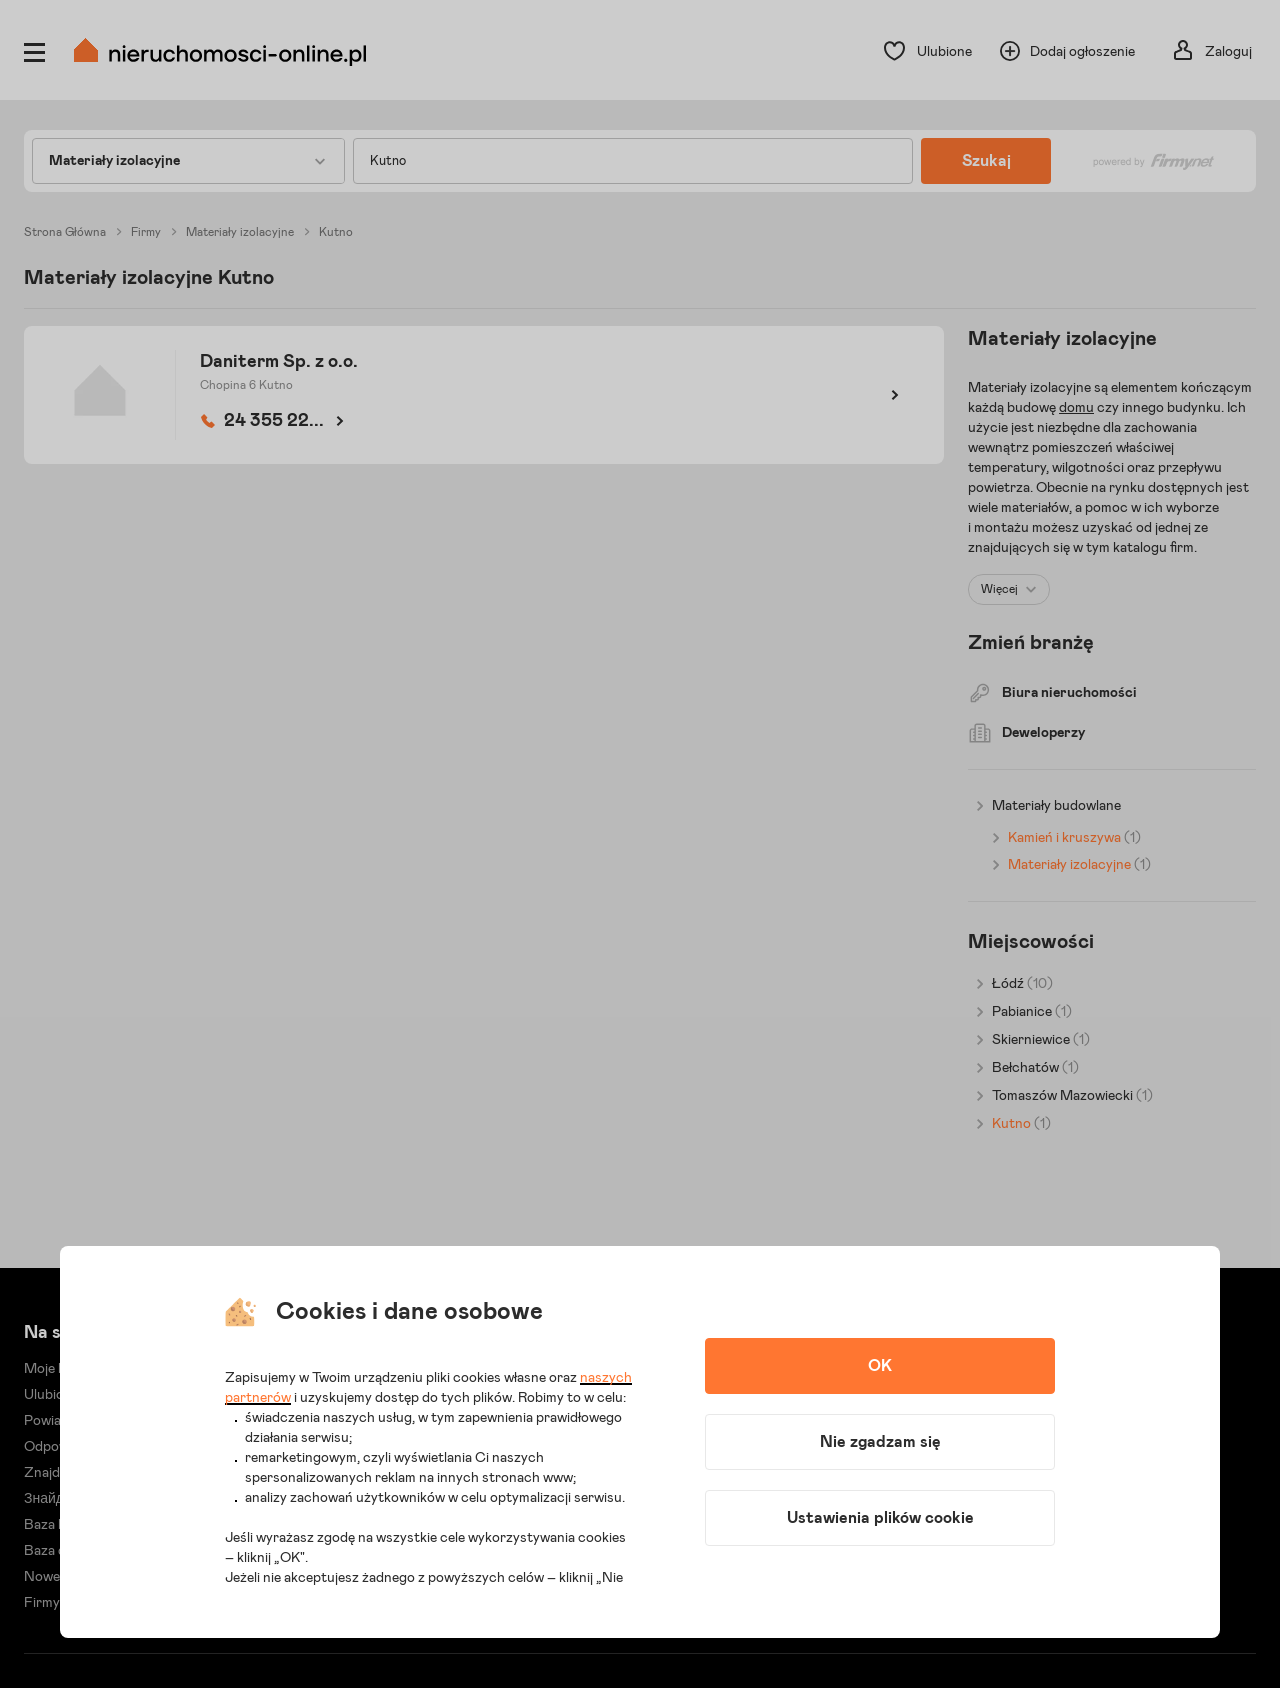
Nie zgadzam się (880, 1442)
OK (880, 1366)
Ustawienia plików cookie (880, 1518)
